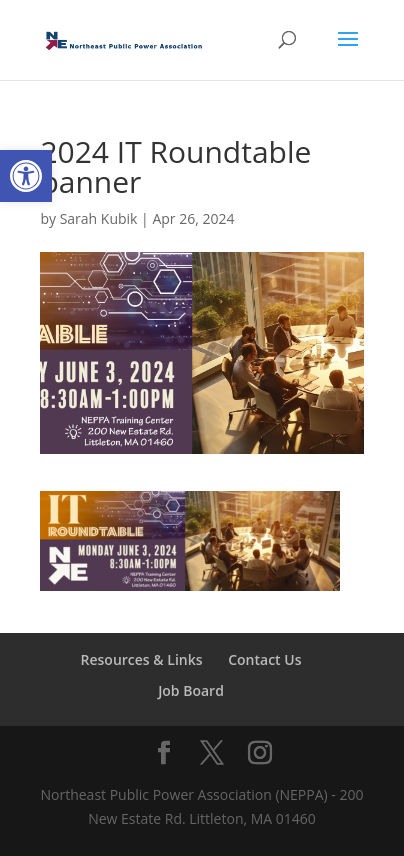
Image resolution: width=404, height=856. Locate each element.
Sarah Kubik (99, 218)
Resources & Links (142, 659)
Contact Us (264, 659)
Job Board (191, 690)
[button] (26, 176)
